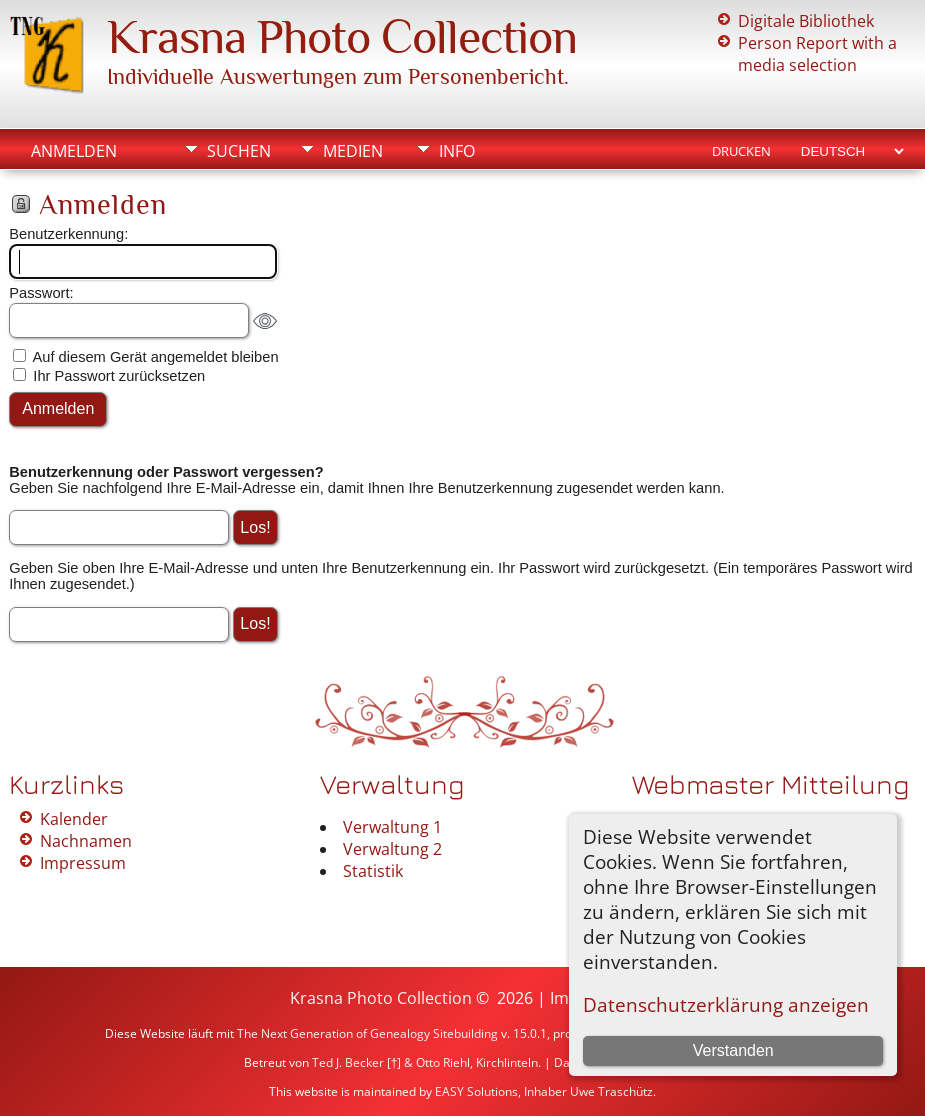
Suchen (239, 151)
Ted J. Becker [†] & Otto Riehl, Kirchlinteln (425, 1062)
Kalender (74, 819)
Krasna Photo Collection (342, 37)
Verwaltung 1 (392, 827)
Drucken (741, 151)
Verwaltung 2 (392, 849)
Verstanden (733, 1050)
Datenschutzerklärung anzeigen (726, 1004)
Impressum (83, 863)
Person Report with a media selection (817, 54)
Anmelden (74, 151)
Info (457, 151)
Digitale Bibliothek (806, 21)
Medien (353, 151)
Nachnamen (86, 841)
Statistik (373, 871)
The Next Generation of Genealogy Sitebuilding (367, 1033)
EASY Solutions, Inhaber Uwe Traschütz (544, 1091)
